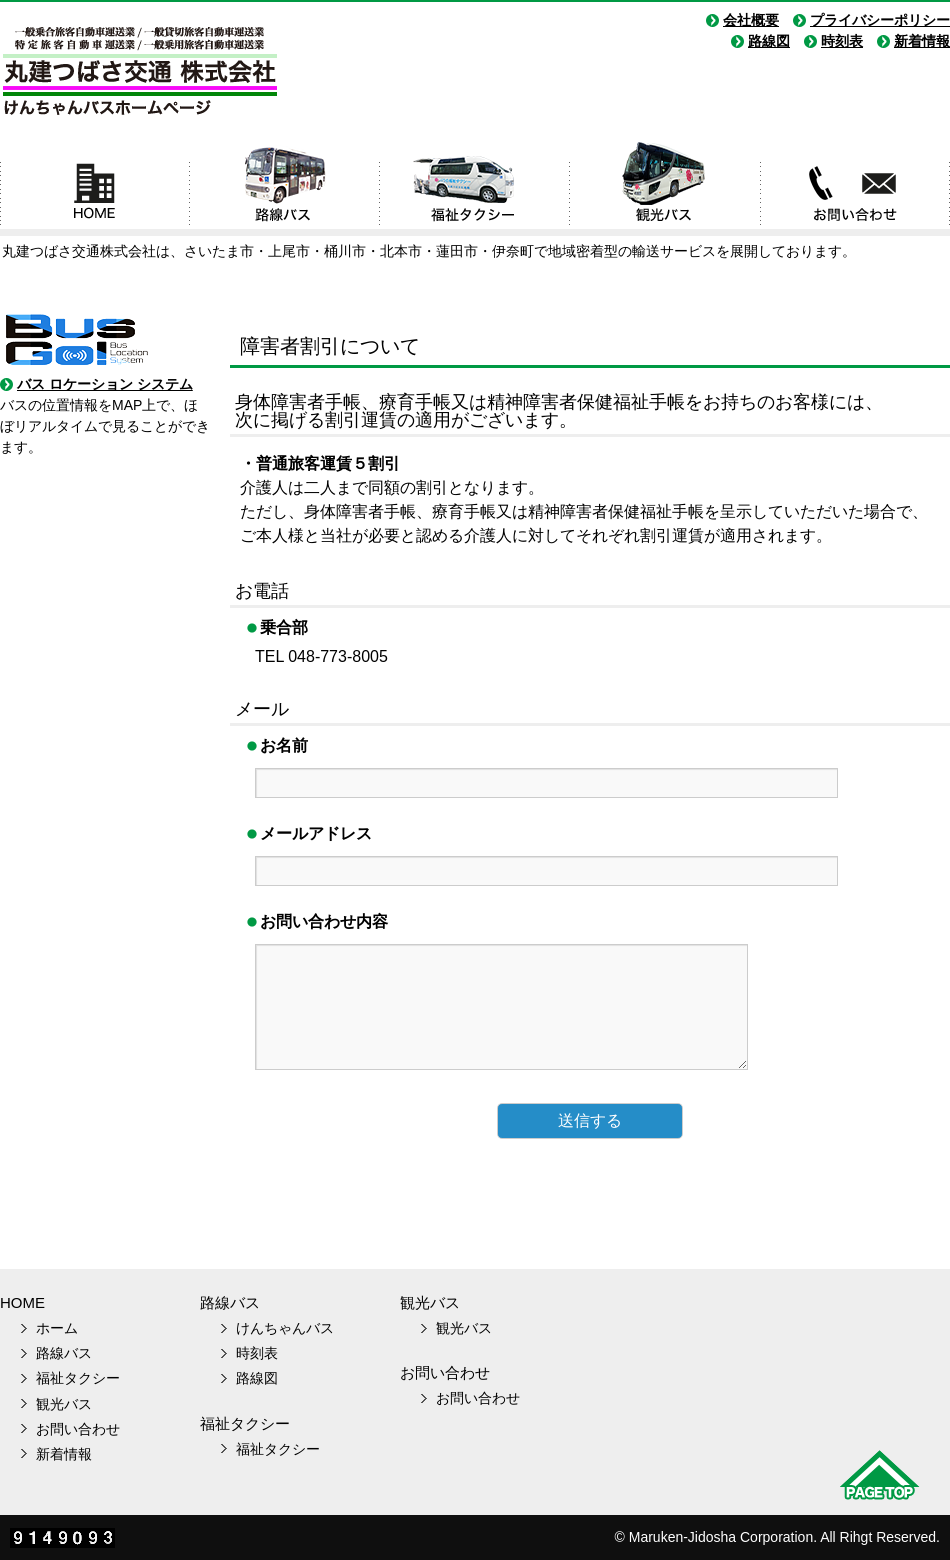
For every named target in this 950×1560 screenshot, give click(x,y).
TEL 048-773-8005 (321, 656)
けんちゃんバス (285, 1328)
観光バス (665, 188)
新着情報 (922, 41)
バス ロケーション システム (105, 384)
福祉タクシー (475, 188)
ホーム (95, 188)
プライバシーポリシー (880, 20)
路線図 (769, 41)
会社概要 (751, 20)
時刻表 (842, 41)
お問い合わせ (855, 188)
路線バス (285, 188)
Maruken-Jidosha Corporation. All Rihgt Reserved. (784, 1537)
